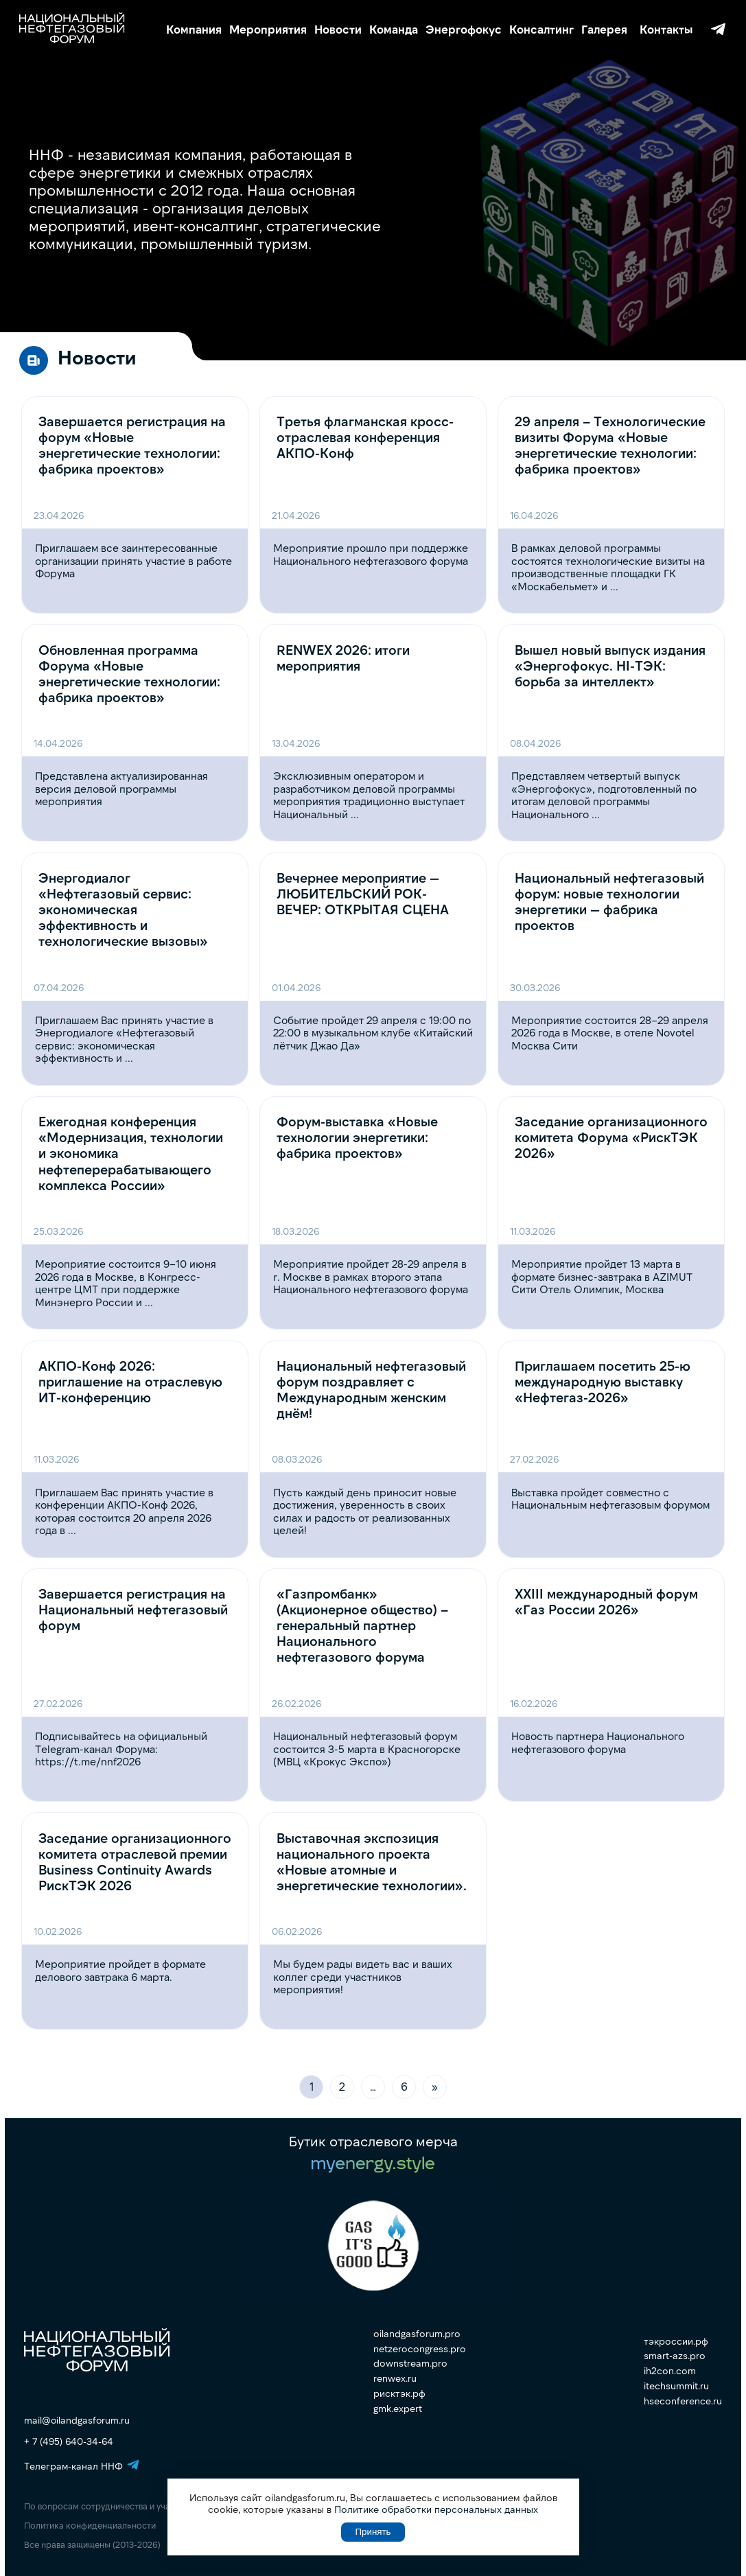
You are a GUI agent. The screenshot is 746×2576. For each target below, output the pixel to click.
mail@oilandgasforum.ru (77, 2420)
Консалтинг (541, 29)
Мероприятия (268, 29)
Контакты (666, 29)
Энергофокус (464, 29)
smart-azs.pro (675, 2355)
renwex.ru (395, 2378)
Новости (338, 29)
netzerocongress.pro (419, 2348)
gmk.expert (397, 2408)
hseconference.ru (683, 2400)
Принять (373, 2532)
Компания (194, 29)
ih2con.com (670, 2370)
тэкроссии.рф (676, 2341)
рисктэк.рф (399, 2393)
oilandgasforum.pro (417, 2333)
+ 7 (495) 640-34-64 (68, 2441)
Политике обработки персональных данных (436, 2509)
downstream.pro (410, 2363)
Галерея (604, 29)
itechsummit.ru (676, 2385)
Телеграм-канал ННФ (718, 29)
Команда (393, 29)
